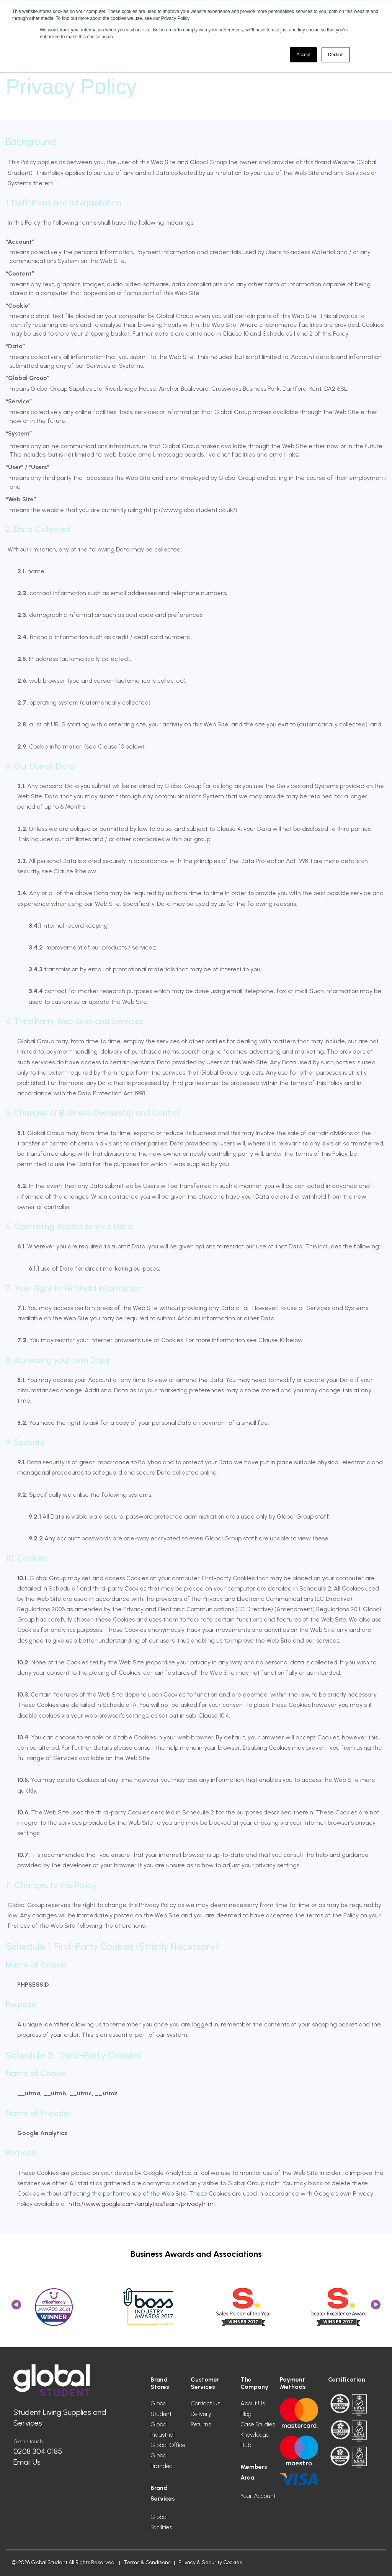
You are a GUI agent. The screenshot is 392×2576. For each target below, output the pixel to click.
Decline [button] (335, 54)
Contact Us (205, 2403)
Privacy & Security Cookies (210, 2562)
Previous (16, 2307)
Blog (246, 2414)
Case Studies (257, 2424)
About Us (252, 2403)
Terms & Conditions (147, 2562)
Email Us (27, 2462)
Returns (201, 2424)
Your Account (258, 2495)
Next (376, 2307)
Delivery (201, 2414)
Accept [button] (303, 54)
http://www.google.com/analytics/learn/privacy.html (142, 2203)
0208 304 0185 (37, 2451)
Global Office (167, 2445)
